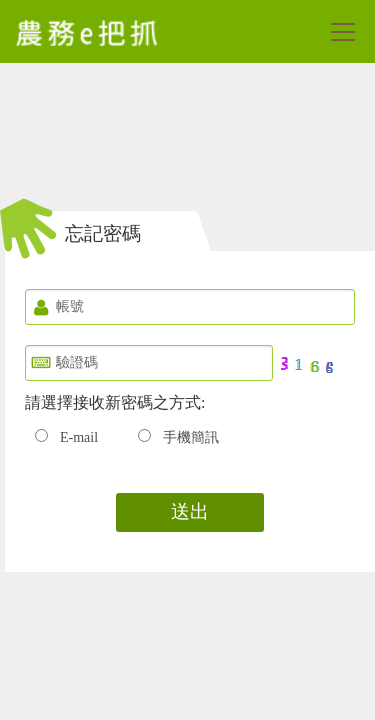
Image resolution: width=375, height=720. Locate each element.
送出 (190, 511)
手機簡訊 (191, 437)
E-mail (79, 437)
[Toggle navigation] (343, 32)
